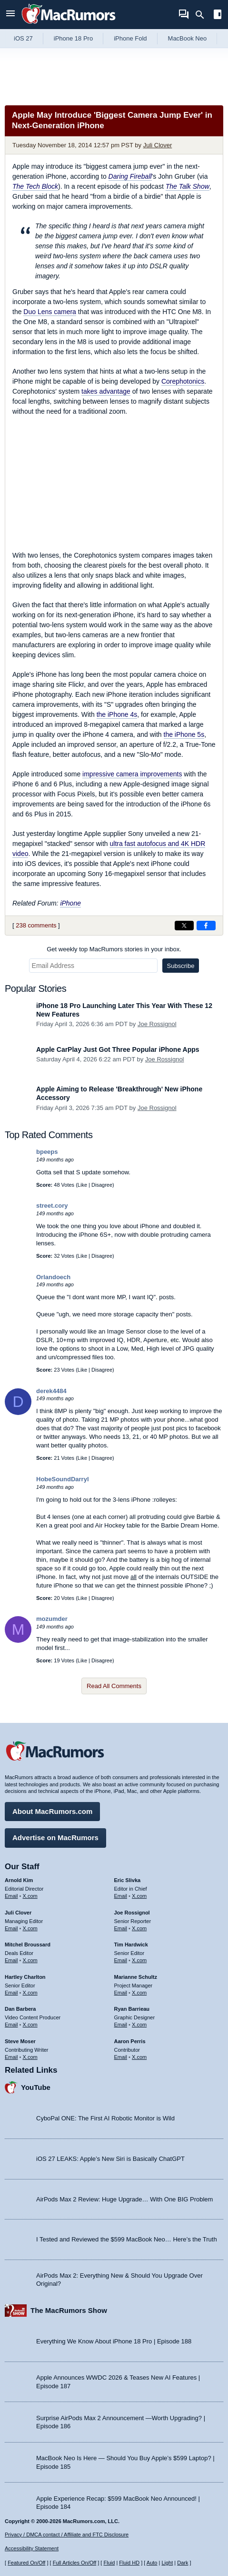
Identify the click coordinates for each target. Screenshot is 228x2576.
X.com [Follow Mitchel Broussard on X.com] (30, 1960)
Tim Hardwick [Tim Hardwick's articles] (131, 1944)
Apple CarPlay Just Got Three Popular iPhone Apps (117, 1049)
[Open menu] (10, 14)
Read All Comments (114, 1686)
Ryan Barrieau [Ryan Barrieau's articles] (132, 2009)
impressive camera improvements (132, 774)
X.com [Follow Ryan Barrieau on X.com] (139, 2024)
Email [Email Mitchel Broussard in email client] (11, 1960)
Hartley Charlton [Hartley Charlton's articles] (25, 1977)
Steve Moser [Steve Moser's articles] (20, 2041)
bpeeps (47, 1151)
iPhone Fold (130, 38)
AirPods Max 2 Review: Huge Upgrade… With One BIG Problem (124, 2199)
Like (82, 1185)
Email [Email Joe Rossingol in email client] (121, 1928)
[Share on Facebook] (206, 925)
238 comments (36, 925)
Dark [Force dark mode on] (182, 2563)
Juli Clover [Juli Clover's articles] (18, 1912)
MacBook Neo (187, 38)
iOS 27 (23, 38)
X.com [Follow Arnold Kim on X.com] (30, 1896)
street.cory (52, 1205)
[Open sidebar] (217, 15)
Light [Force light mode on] (167, 2563)
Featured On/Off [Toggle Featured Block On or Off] (26, 2563)
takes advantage (105, 391)
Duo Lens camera (49, 312)
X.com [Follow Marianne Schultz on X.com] (139, 1993)
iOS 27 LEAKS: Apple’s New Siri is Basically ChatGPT (110, 2158)
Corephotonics (182, 381)
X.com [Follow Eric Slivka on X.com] (139, 1896)
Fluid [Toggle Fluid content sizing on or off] (109, 2563)
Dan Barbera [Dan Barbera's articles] (20, 2009)
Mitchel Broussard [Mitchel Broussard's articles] (27, 1944)
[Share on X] (184, 925)
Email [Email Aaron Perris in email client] (121, 2057)
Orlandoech (53, 1277)
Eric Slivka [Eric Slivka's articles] (127, 1880)
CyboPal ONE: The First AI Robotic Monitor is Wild (105, 2118)
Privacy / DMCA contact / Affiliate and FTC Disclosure (67, 2534)
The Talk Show (187, 186)
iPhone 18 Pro (73, 38)
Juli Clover (157, 145)
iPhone (70, 903)
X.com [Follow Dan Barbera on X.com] (30, 2024)
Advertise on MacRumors (55, 1837)
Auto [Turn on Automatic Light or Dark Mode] (152, 2563)
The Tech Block (35, 186)
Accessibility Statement (32, 2548)
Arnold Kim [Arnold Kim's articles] (19, 1880)
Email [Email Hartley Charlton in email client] (11, 1993)
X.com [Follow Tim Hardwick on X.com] (139, 1960)
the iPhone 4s (117, 714)
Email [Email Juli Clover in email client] (11, 1928)
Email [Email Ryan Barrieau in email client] (121, 2024)
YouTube (35, 2087)
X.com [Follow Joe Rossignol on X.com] (139, 1928)
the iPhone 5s (184, 734)
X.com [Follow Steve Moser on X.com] (30, 2057)
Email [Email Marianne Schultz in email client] (121, 1993)
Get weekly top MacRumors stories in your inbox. (114, 949)
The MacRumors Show (68, 2310)
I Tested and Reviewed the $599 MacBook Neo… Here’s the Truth (126, 2239)
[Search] (203, 15)
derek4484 (51, 1391)
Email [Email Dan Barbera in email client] (11, 2024)
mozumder (52, 1618)
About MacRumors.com (52, 1811)
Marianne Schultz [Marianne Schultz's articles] (135, 1977)
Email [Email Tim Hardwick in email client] (121, 1960)
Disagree (101, 1185)
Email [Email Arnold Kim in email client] (11, 1896)
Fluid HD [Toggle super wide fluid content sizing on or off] (129, 2563)
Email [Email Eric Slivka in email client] (121, 1896)
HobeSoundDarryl (62, 1479)
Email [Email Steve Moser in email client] (11, 2057)
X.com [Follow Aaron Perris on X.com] (139, 2057)
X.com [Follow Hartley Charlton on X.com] (30, 1993)
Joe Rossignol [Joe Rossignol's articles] (132, 1912)
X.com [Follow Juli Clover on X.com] (30, 1928)
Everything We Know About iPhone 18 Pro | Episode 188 (113, 2341)
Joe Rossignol (157, 1024)
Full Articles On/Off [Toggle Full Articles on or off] (75, 2563)
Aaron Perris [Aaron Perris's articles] (130, 2041)
